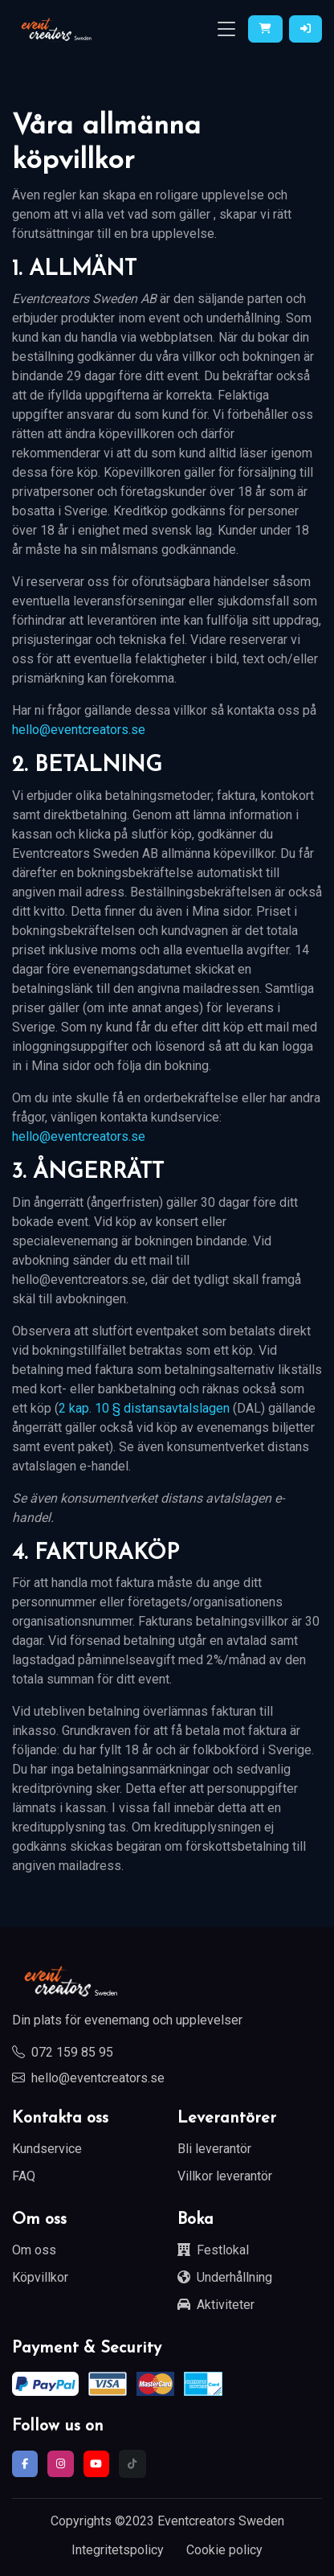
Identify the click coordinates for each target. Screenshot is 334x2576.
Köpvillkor (40, 2277)
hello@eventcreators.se (78, 729)
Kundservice (47, 2148)
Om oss (34, 2250)
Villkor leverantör (224, 2176)
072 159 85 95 (62, 2052)
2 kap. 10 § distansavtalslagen (144, 1408)
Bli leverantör (214, 2148)
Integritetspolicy (117, 2550)
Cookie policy (224, 2550)
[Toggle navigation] (226, 29)
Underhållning (224, 2277)
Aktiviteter (216, 2304)
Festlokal (213, 2250)
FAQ (23, 2176)
